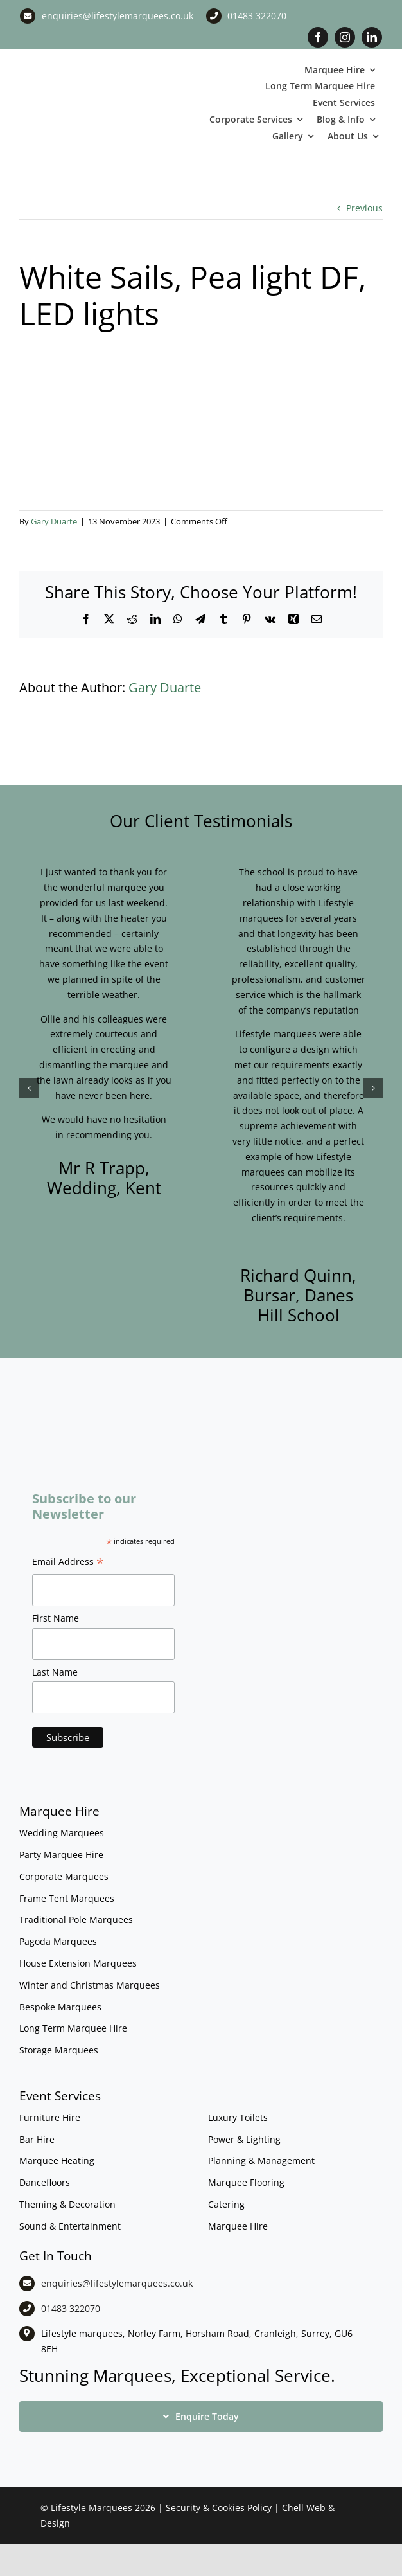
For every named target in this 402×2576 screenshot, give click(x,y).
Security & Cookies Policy (219, 2507)
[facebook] (318, 37)
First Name (55, 1618)
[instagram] (345, 37)
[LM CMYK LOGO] (84, 81)
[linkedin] (372, 37)
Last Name (55, 1672)
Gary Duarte (54, 521)
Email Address (68, 1563)
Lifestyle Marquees (91, 2507)
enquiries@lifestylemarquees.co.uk (117, 16)
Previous (364, 208)
